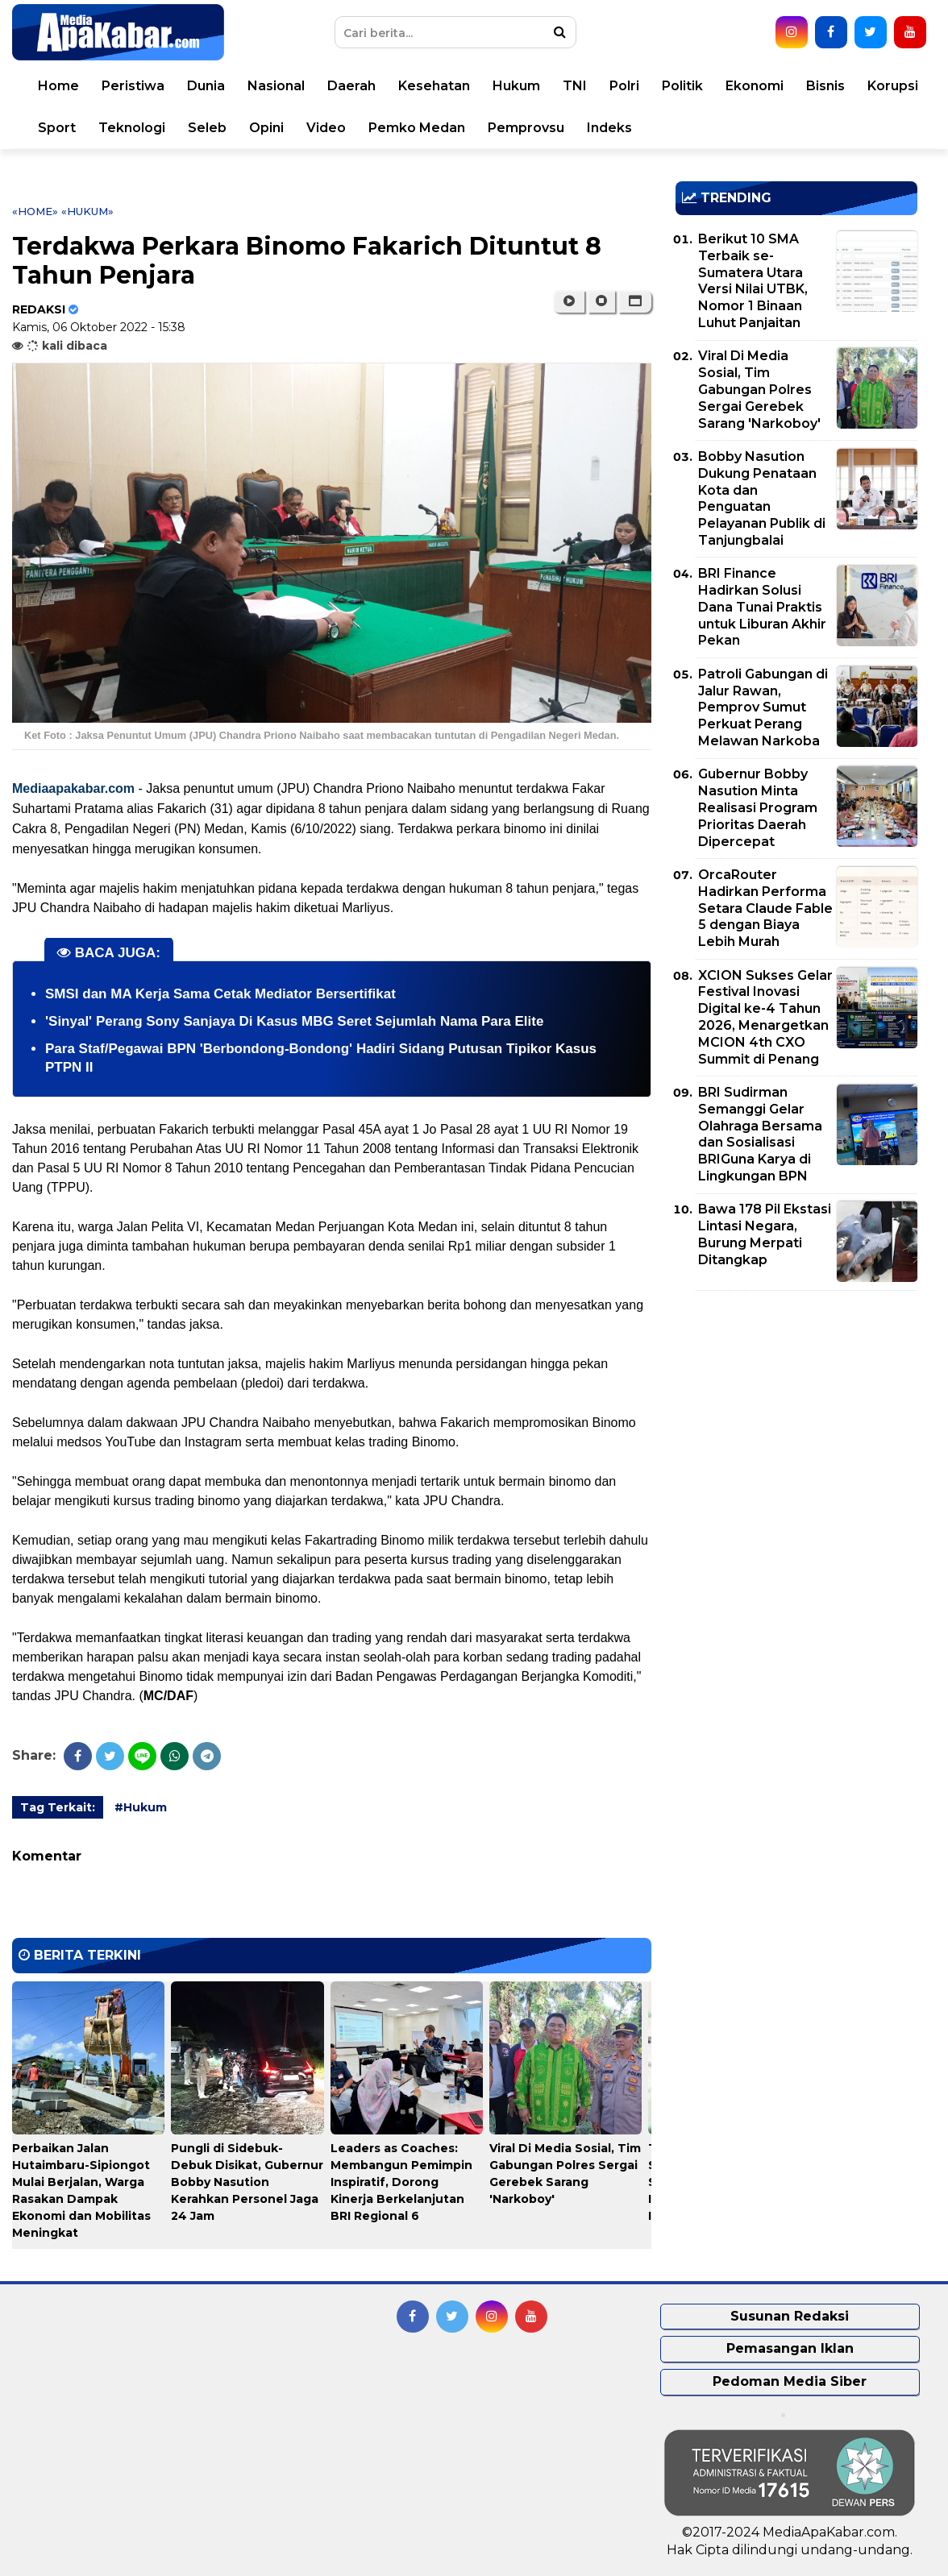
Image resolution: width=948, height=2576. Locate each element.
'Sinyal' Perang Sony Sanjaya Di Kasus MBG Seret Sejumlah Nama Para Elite (294, 1021)
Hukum (516, 85)
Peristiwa (133, 85)
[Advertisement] (796, 1415)
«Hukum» (87, 211)
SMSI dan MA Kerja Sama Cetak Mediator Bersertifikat (220, 994)
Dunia (206, 85)
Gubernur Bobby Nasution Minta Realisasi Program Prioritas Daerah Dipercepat (757, 807)
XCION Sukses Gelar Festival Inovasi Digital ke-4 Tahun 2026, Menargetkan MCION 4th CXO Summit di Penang (765, 1017)
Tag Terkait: (57, 1807)
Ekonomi (755, 85)
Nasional (276, 85)
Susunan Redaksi (789, 2316)
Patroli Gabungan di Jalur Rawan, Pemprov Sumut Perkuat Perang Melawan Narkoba (763, 707)
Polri (624, 85)
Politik (682, 85)
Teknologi (131, 127)
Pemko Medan (416, 127)
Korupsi (892, 85)
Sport (57, 127)
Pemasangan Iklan (790, 2348)
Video (326, 127)
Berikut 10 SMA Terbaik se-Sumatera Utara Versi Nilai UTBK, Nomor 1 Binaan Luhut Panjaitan (753, 280)
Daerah (351, 85)
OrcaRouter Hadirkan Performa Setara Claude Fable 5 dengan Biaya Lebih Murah (765, 908)
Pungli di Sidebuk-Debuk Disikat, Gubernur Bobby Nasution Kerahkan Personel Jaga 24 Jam (247, 2182)
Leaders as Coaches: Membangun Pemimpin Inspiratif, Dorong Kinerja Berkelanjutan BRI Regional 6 (401, 2182)
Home (58, 85)
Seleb (207, 127)
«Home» (35, 211)
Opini (266, 127)
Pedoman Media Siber (790, 2381)
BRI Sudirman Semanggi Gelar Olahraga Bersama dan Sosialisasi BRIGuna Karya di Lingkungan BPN (760, 1134)
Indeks (609, 127)
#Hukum (140, 1807)
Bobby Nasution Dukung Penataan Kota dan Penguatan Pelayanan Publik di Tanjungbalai (761, 498)
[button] (634, 301)
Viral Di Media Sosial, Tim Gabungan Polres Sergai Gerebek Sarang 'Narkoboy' (759, 389)
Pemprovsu (526, 127)
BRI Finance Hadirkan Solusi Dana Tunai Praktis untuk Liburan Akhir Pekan (762, 607)
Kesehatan (434, 85)
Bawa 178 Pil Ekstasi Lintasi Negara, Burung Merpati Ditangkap (764, 1234)
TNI (575, 85)
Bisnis (825, 85)
